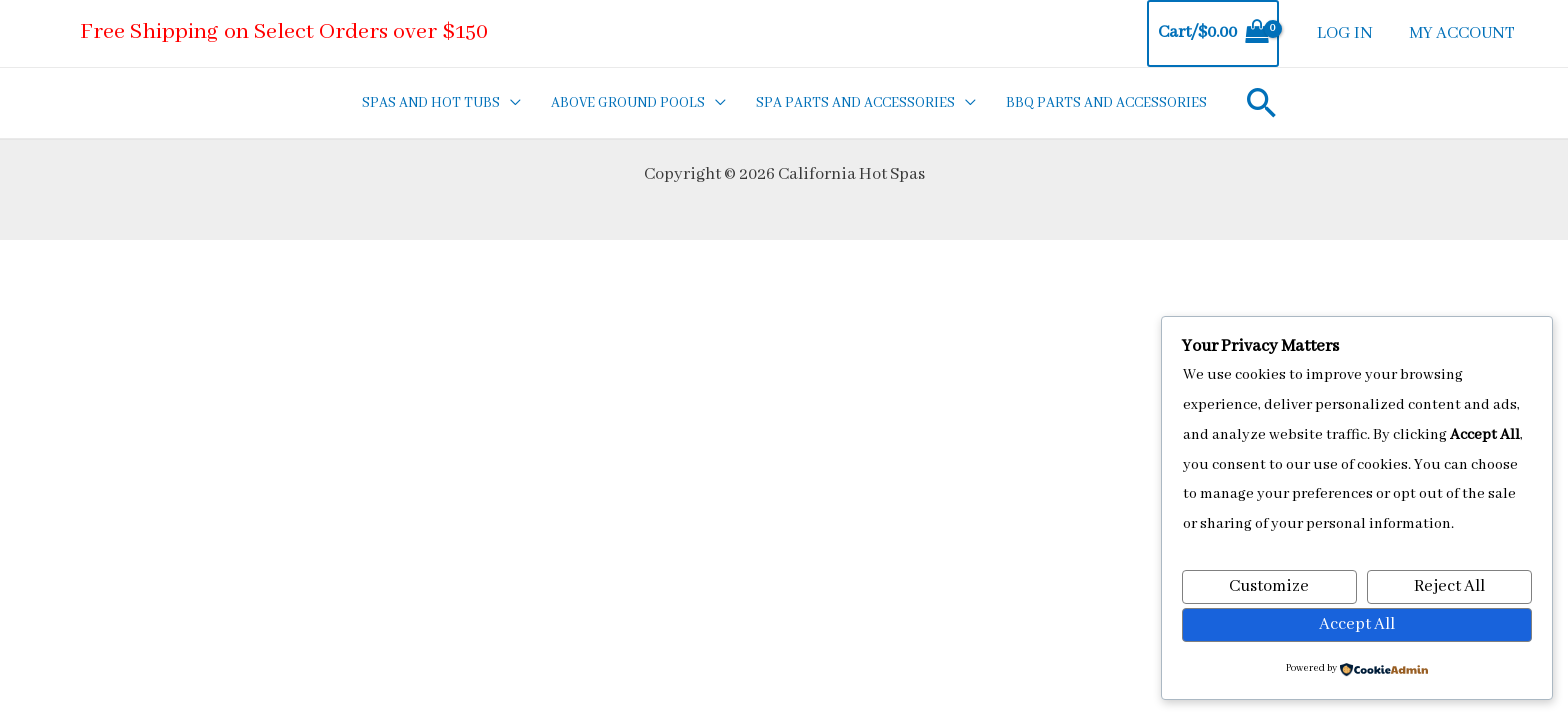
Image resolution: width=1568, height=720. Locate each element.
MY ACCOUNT (1462, 33)
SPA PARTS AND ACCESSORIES (855, 103)
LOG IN (1345, 33)
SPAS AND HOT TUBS (431, 103)
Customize (1269, 586)
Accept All (1357, 624)
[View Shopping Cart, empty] (1213, 33)
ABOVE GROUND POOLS (628, 103)
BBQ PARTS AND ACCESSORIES (1106, 103)
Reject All (1449, 586)
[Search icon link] (1262, 102)
